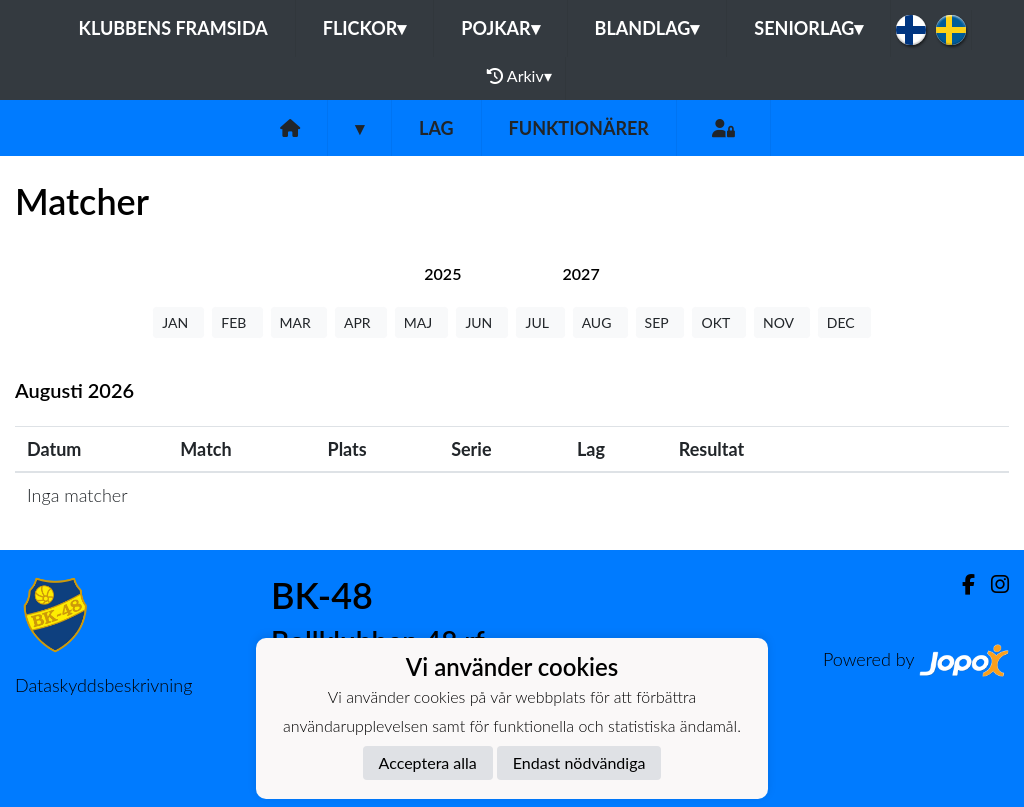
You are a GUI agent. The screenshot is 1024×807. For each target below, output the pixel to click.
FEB (237, 322)
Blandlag (647, 28)
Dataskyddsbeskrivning (103, 685)
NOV (782, 322)
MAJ (422, 322)
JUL (540, 322)
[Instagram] (992, 584)
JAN (178, 322)
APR (361, 322)
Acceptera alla (428, 762)
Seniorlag (808, 28)
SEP (660, 322)
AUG (600, 322)
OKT (719, 322)
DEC (844, 322)
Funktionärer (579, 128)
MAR (299, 322)
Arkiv (519, 76)
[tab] (442, 273)
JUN (482, 322)
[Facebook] (960, 584)
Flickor (365, 28)
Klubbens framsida (173, 28)
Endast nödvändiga (579, 762)
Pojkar (500, 28)
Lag (436, 128)
